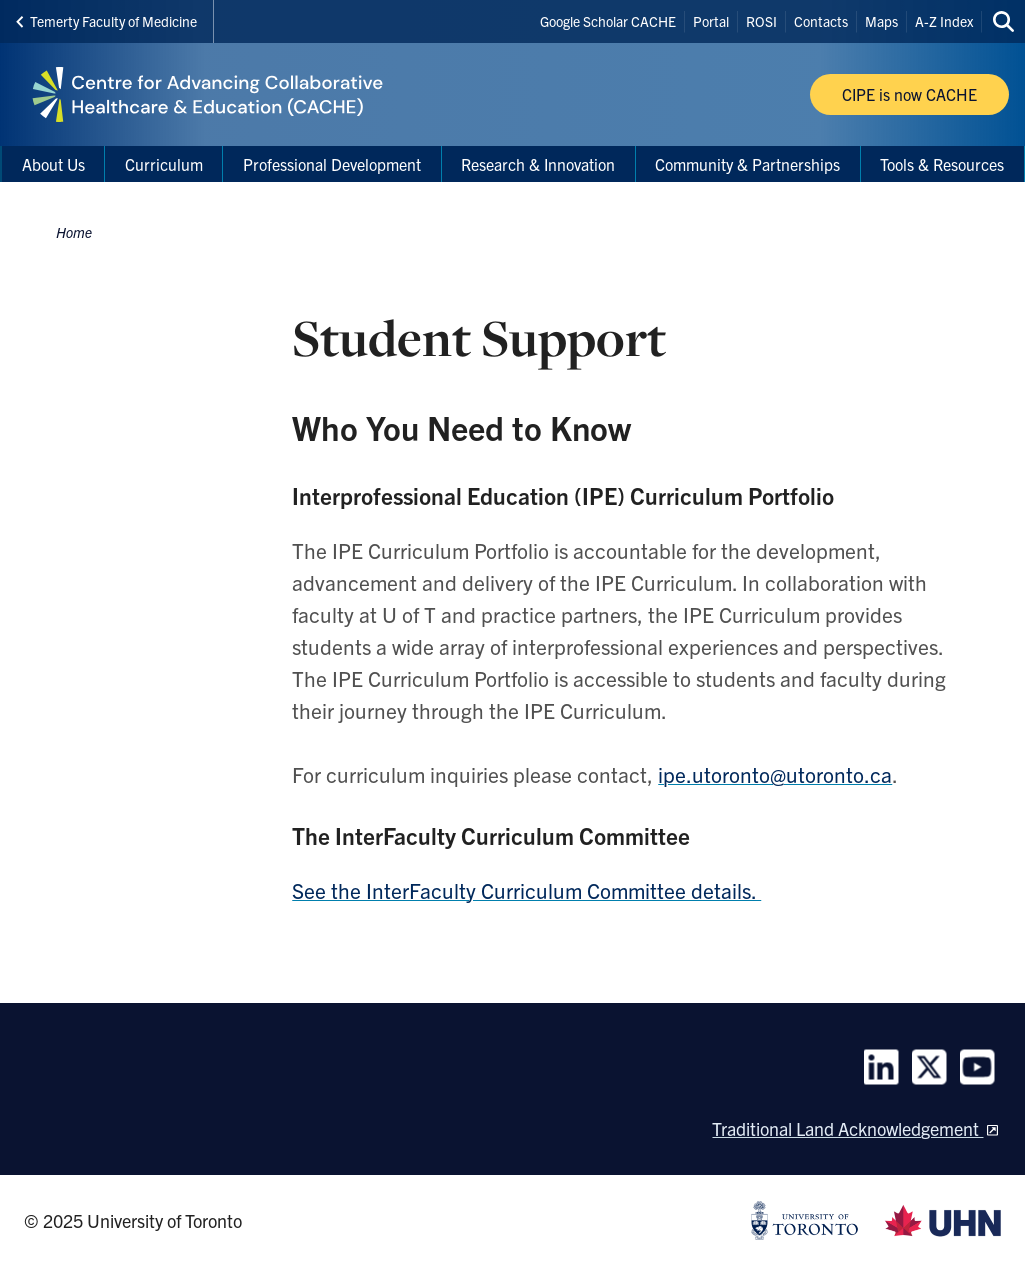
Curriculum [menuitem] (164, 164)
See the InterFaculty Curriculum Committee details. (526, 890)
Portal (711, 21)
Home (74, 232)
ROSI (761, 21)
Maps (881, 21)
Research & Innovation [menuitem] (538, 164)
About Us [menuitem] (53, 164)
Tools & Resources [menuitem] (942, 164)
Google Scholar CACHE (608, 21)
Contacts (821, 21)
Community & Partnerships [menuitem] (747, 164)
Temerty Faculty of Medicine (106, 21)
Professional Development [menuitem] (332, 164)
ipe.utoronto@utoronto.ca (775, 774)
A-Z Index (944, 21)
